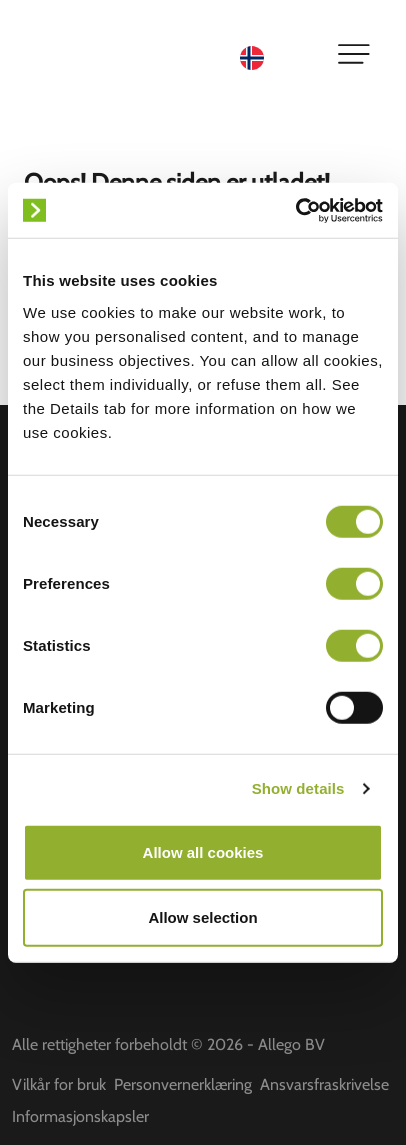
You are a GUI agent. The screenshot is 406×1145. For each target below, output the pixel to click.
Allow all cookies (203, 851)
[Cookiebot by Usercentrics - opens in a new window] (295, 210)
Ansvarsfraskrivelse (324, 1084)
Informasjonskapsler (80, 1116)
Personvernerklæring (183, 1084)
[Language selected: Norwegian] (276, 56)
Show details (298, 788)
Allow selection (202, 917)
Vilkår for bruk (59, 1084)
